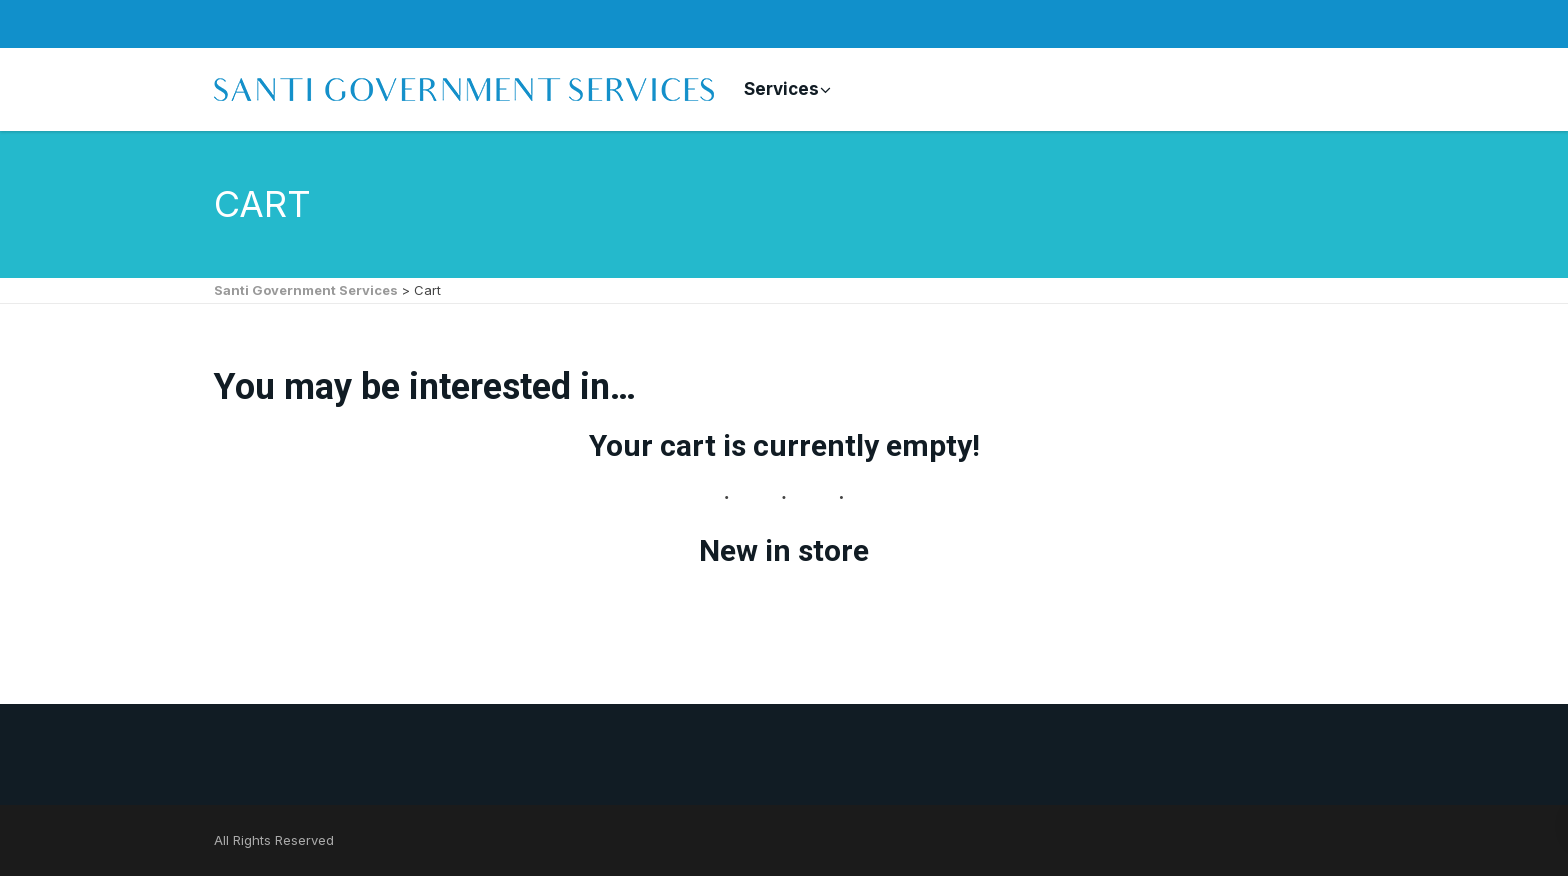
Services (781, 89)
